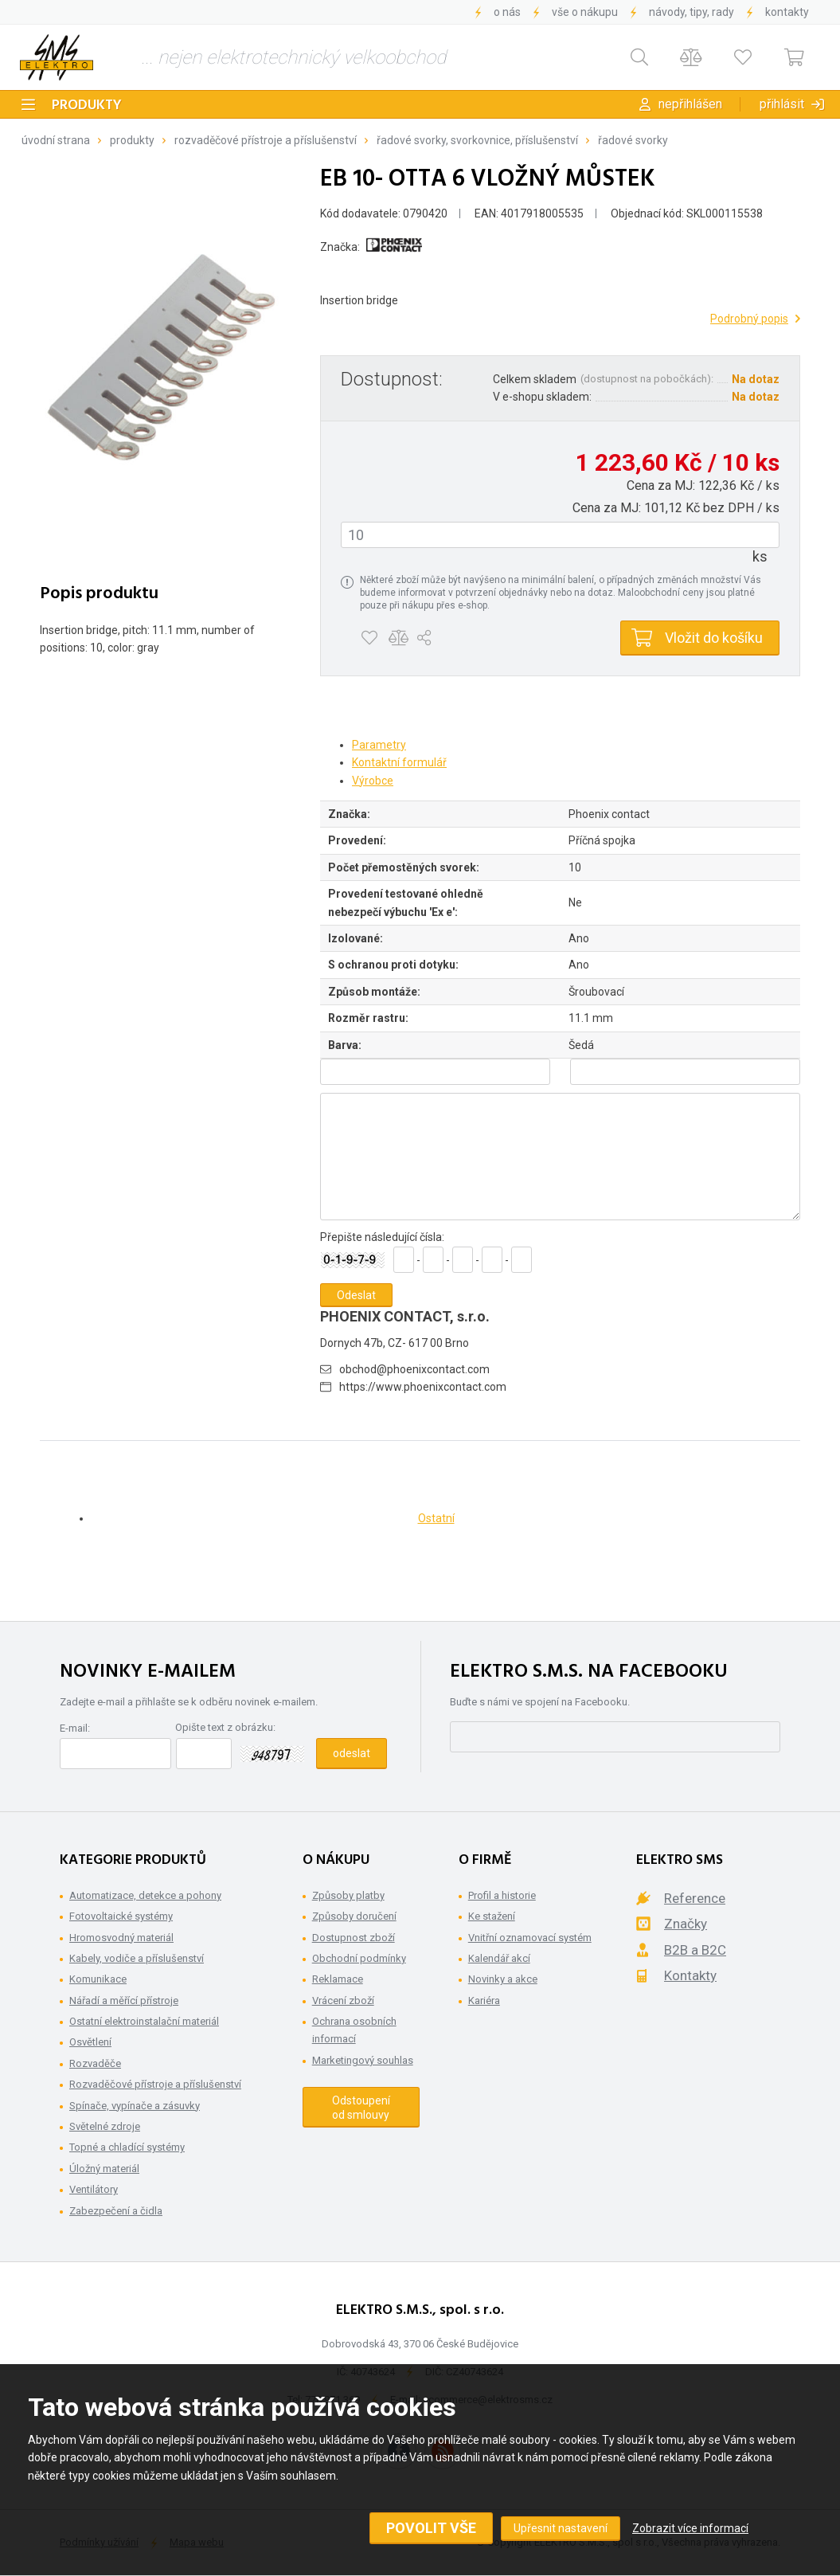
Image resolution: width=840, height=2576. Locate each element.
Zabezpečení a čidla (115, 2211)
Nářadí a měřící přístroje (123, 2000)
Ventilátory (93, 2189)
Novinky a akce (502, 1979)
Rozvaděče (95, 2063)
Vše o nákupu (585, 12)
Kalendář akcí (499, 1958)
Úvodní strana (55, 140)
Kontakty (787, 12)
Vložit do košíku (714, 637)
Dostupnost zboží (353, 1938)
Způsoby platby (348, 1895)
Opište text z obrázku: (225, 1727)
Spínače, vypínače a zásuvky (134, 2106)
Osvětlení (90, 2042)
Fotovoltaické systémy (121, 1916)
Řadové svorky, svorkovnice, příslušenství (477, 140)
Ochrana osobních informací (354, 2030)
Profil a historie (502, 1895)
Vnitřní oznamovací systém (530, 1938)
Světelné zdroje (104, 2126)
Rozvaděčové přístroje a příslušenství (265, 140)
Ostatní (436, 1518)
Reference (694, 1898)
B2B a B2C (695, 1950)
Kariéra (484, 2000)
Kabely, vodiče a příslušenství (136, 1958)
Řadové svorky (633, 140)
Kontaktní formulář (399, 762)
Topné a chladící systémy (127, 2147)
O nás (507, 12)
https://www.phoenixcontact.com (422, 1386)
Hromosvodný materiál (121, 1938)
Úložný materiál (104, 2169)
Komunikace (98, 1979)
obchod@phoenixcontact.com (414, 1369)
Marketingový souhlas (362, 2060)
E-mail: (75, 1728)
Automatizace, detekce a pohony (145, 1895)
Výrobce (372, 780)
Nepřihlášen (690, 104)
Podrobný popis (749, 318)
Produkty (87, 105)
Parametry (379, 744)
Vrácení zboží (343, 2000)
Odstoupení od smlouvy (361, 2107)
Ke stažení (491, 1916)
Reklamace (337, 1979)
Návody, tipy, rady (691, 12)
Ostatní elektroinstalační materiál (144, 2021)
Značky (685, 1924)
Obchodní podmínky (359, 1958)
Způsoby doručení (354, 1916)
